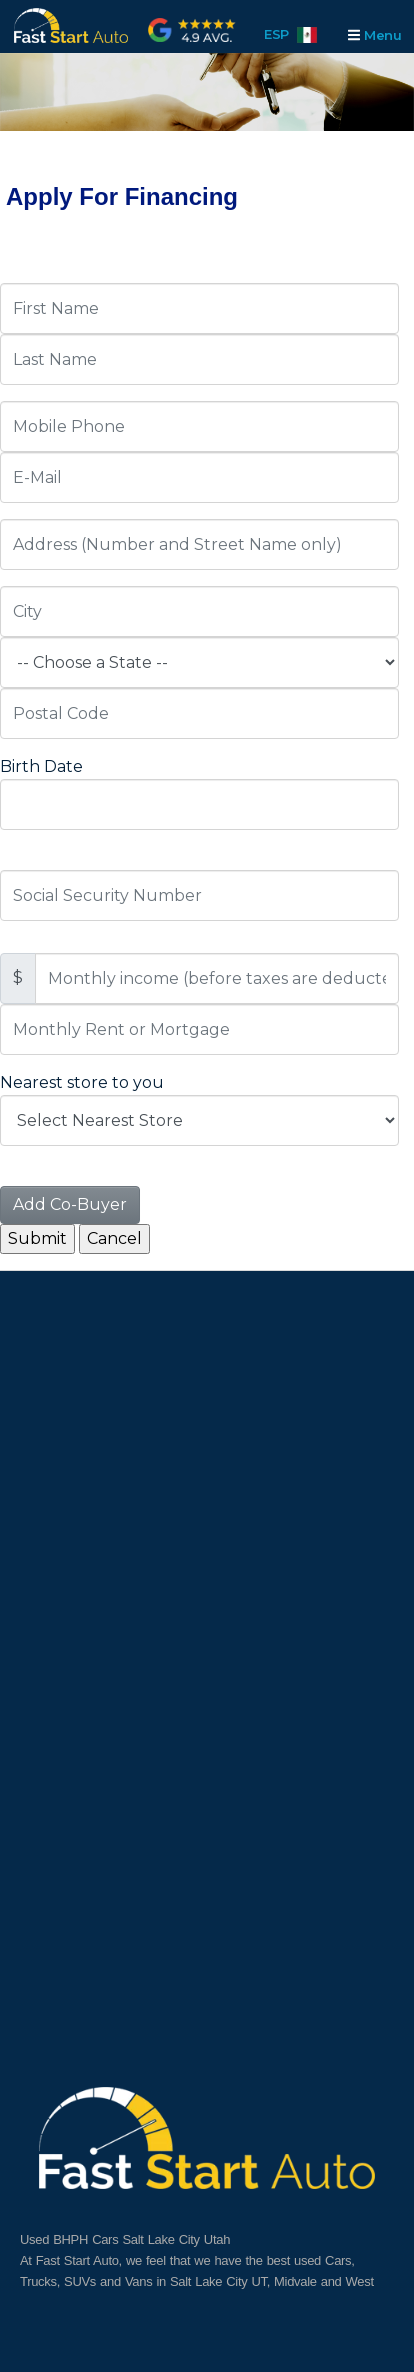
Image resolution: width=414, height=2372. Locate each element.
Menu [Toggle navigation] (374, 35)
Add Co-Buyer (70, 1204)
